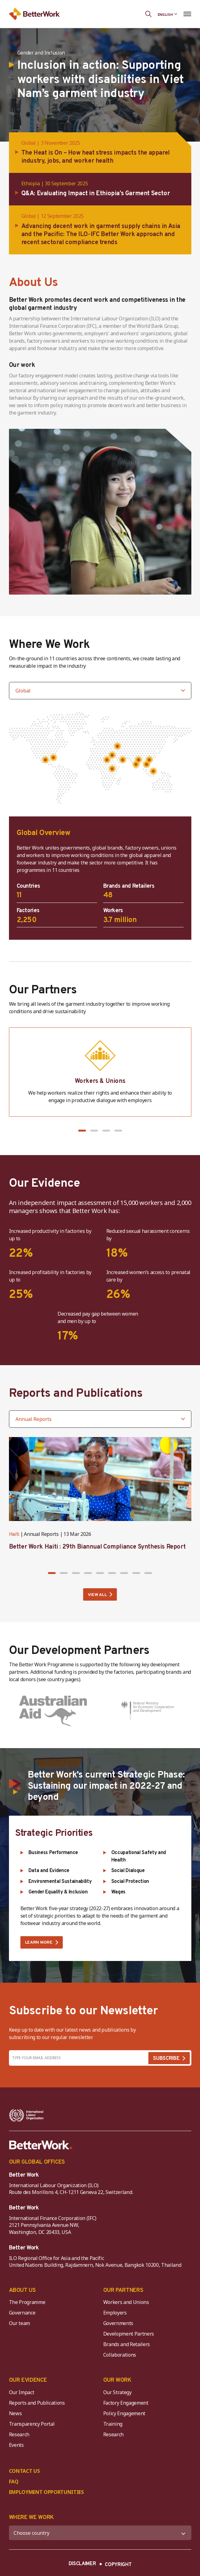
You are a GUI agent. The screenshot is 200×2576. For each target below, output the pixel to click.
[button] (82, 1131)
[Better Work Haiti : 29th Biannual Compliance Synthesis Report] (100, 1479)
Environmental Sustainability (60, 1882)
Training (112, 2423)
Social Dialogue (128, 1871)
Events (16, 2445)
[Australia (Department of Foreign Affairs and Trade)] (53, 1710)
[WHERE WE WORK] (100, 2532)
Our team (19, 2323)
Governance (22, 2312)
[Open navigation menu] (187, 13)
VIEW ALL (97, 1595)
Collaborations (119, 2354)
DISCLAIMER (82, 2564)
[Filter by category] (100, 1419)
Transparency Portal (32, 2423)
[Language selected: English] (167, 14)
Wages (118, 1892)
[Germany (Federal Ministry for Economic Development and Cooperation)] (147, 1710)
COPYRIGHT (118, 2565)
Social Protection (130, 1882)
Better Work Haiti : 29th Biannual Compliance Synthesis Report (97, 1547)
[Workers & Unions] (100, 1072)
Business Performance (53, 1853)
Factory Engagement (125, 2402)
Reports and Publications (37, 2402)
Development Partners (128, 2333)
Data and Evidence (49, 1871)
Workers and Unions (126, 2302)
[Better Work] (41, 2145)
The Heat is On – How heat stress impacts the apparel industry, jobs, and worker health (95, 157)
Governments (118, 2323)
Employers (115, 2312)
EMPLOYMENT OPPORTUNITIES (46, 2492)
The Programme (27, 2302)
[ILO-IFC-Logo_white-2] (26, 2115)
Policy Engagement (125, 2413)
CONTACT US (24, 2471)
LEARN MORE (39, 1942)
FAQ (14, 2481)
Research (19, 2434)
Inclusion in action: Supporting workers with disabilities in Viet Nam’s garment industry (100, 80)
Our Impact (21, 2392)
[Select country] (100, 690)
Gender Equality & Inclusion (58, 1892)
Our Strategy (117, 2392)
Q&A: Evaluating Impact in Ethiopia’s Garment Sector (95, 194)
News (15, 2413)
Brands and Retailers (126, 2344)
